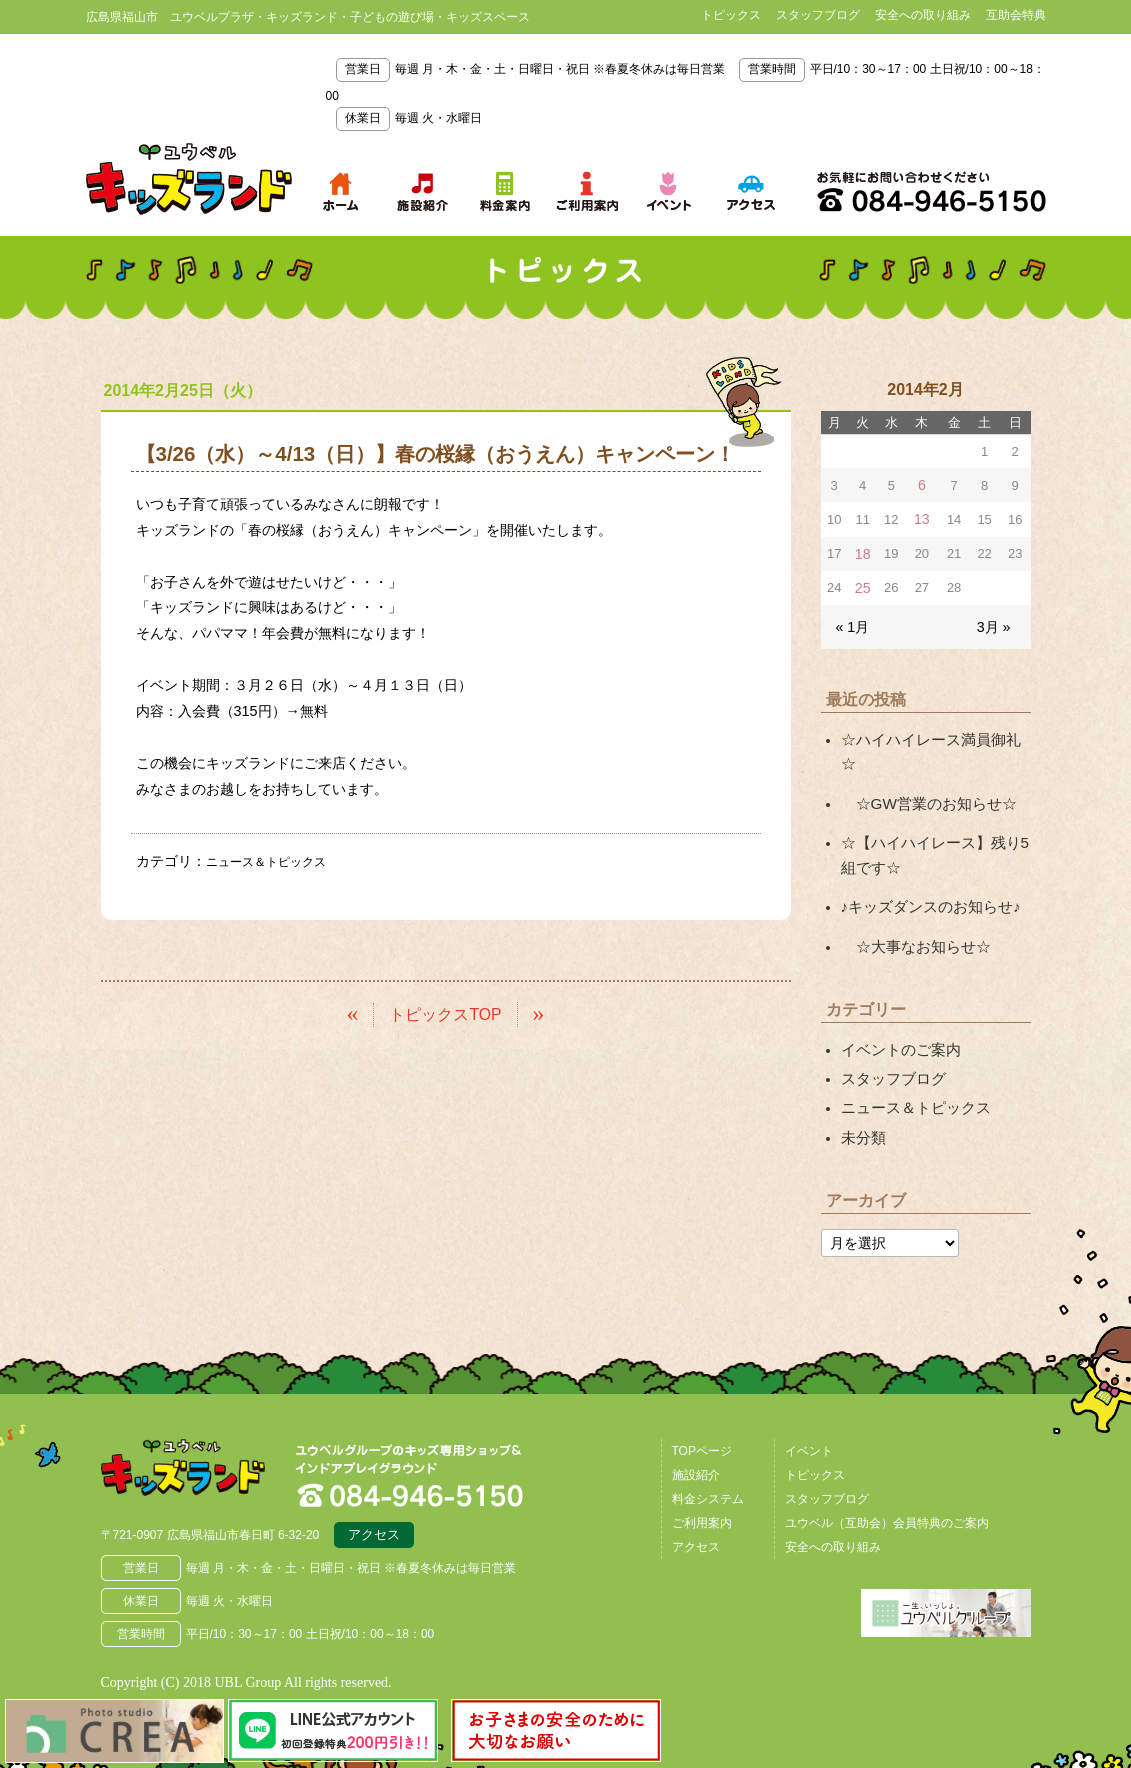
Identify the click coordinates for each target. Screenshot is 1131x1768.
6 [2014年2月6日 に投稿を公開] (921, 484)
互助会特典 (1016, 15)
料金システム (708, 1447)
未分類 (862, 1087)
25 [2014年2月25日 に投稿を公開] (862, 583)
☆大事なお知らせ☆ (911, 904)
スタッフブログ (818, 15)
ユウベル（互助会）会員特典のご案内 (887, 1471)
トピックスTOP (445, 1012)
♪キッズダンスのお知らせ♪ (925, 867)
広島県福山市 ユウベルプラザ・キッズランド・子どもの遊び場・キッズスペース (204, 1423)
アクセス (374, 1486)
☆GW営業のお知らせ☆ (923, 769)
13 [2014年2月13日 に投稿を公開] (922, 517)
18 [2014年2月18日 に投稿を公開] (862, 550)
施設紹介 (696, 1423)
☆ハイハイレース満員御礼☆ (932, 732)
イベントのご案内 (897, 1005)
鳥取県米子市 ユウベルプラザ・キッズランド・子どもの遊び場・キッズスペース (189, 179)
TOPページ (702, 1399)
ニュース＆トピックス (276, 861)
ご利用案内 (702, 1471)
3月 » (994, 620)
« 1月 (851, 620)
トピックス (731, 15)
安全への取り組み (923, 15)
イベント (809, 1399)
